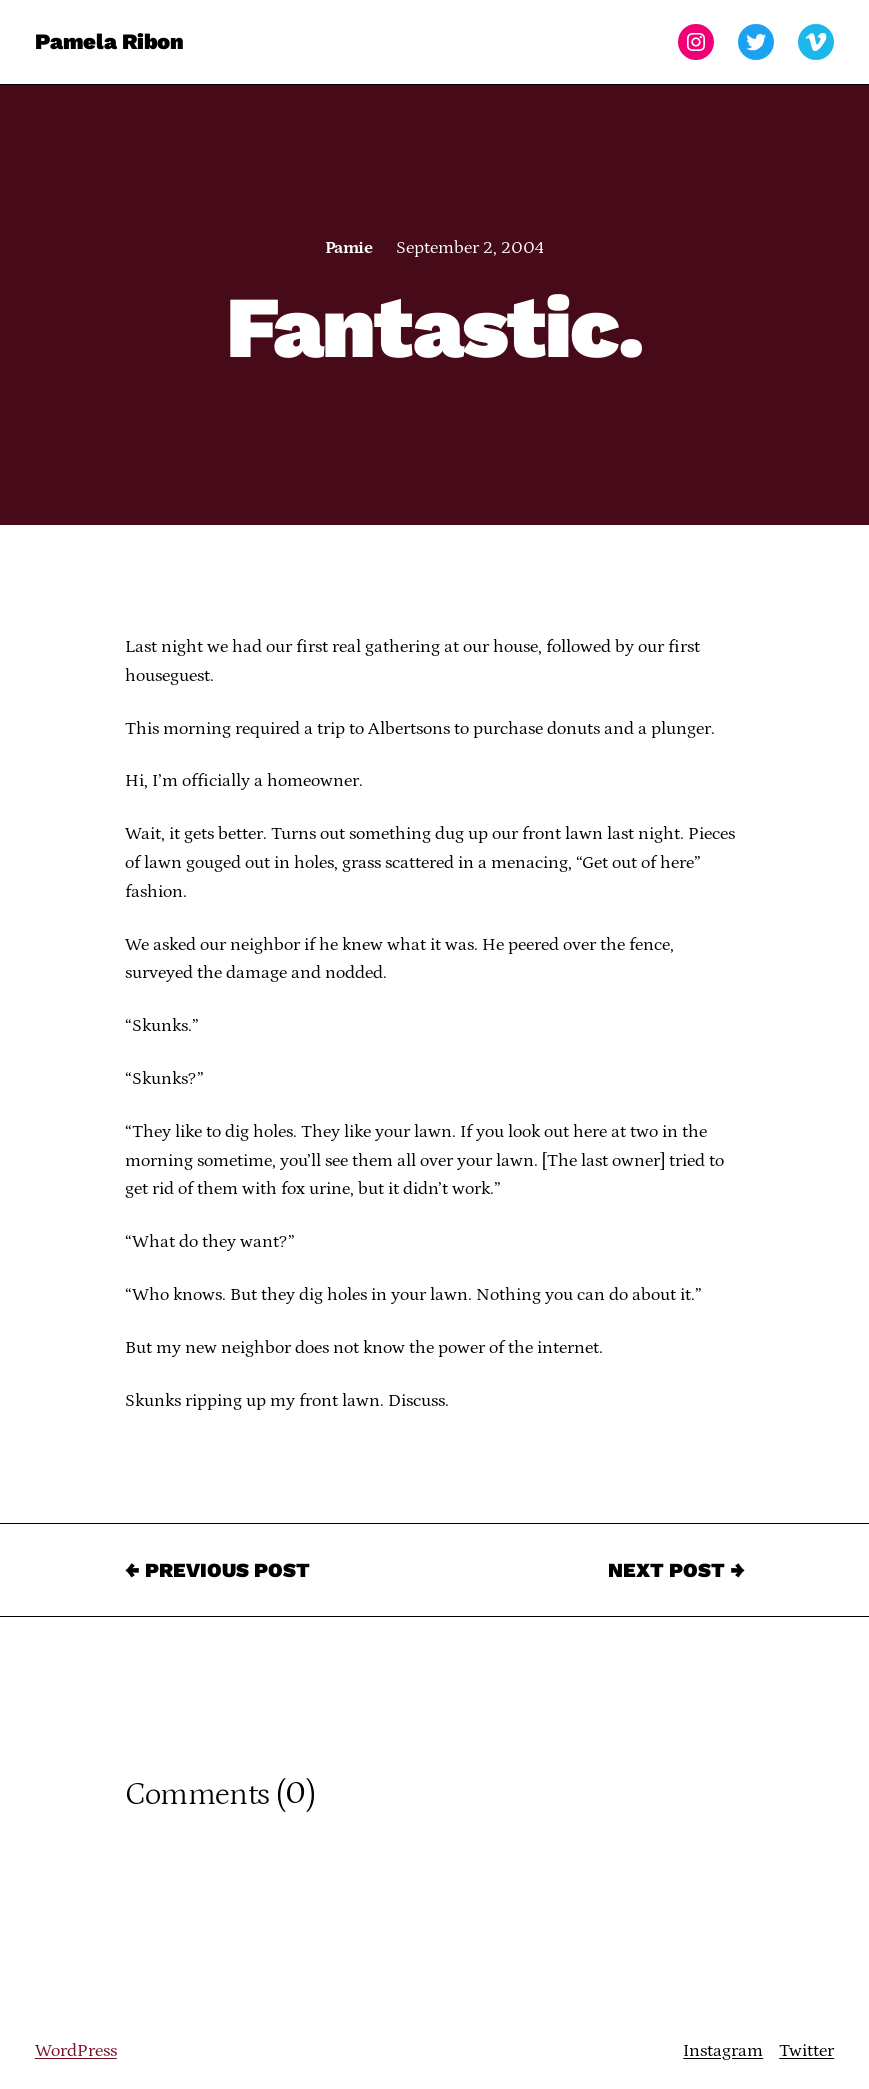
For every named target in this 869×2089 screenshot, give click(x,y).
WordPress (76, 2051)
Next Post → (676, 1570)
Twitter (806, 2051)
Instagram (723, 2051)
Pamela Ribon (109, 41)
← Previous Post (217, 1570)
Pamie (348, 248)
